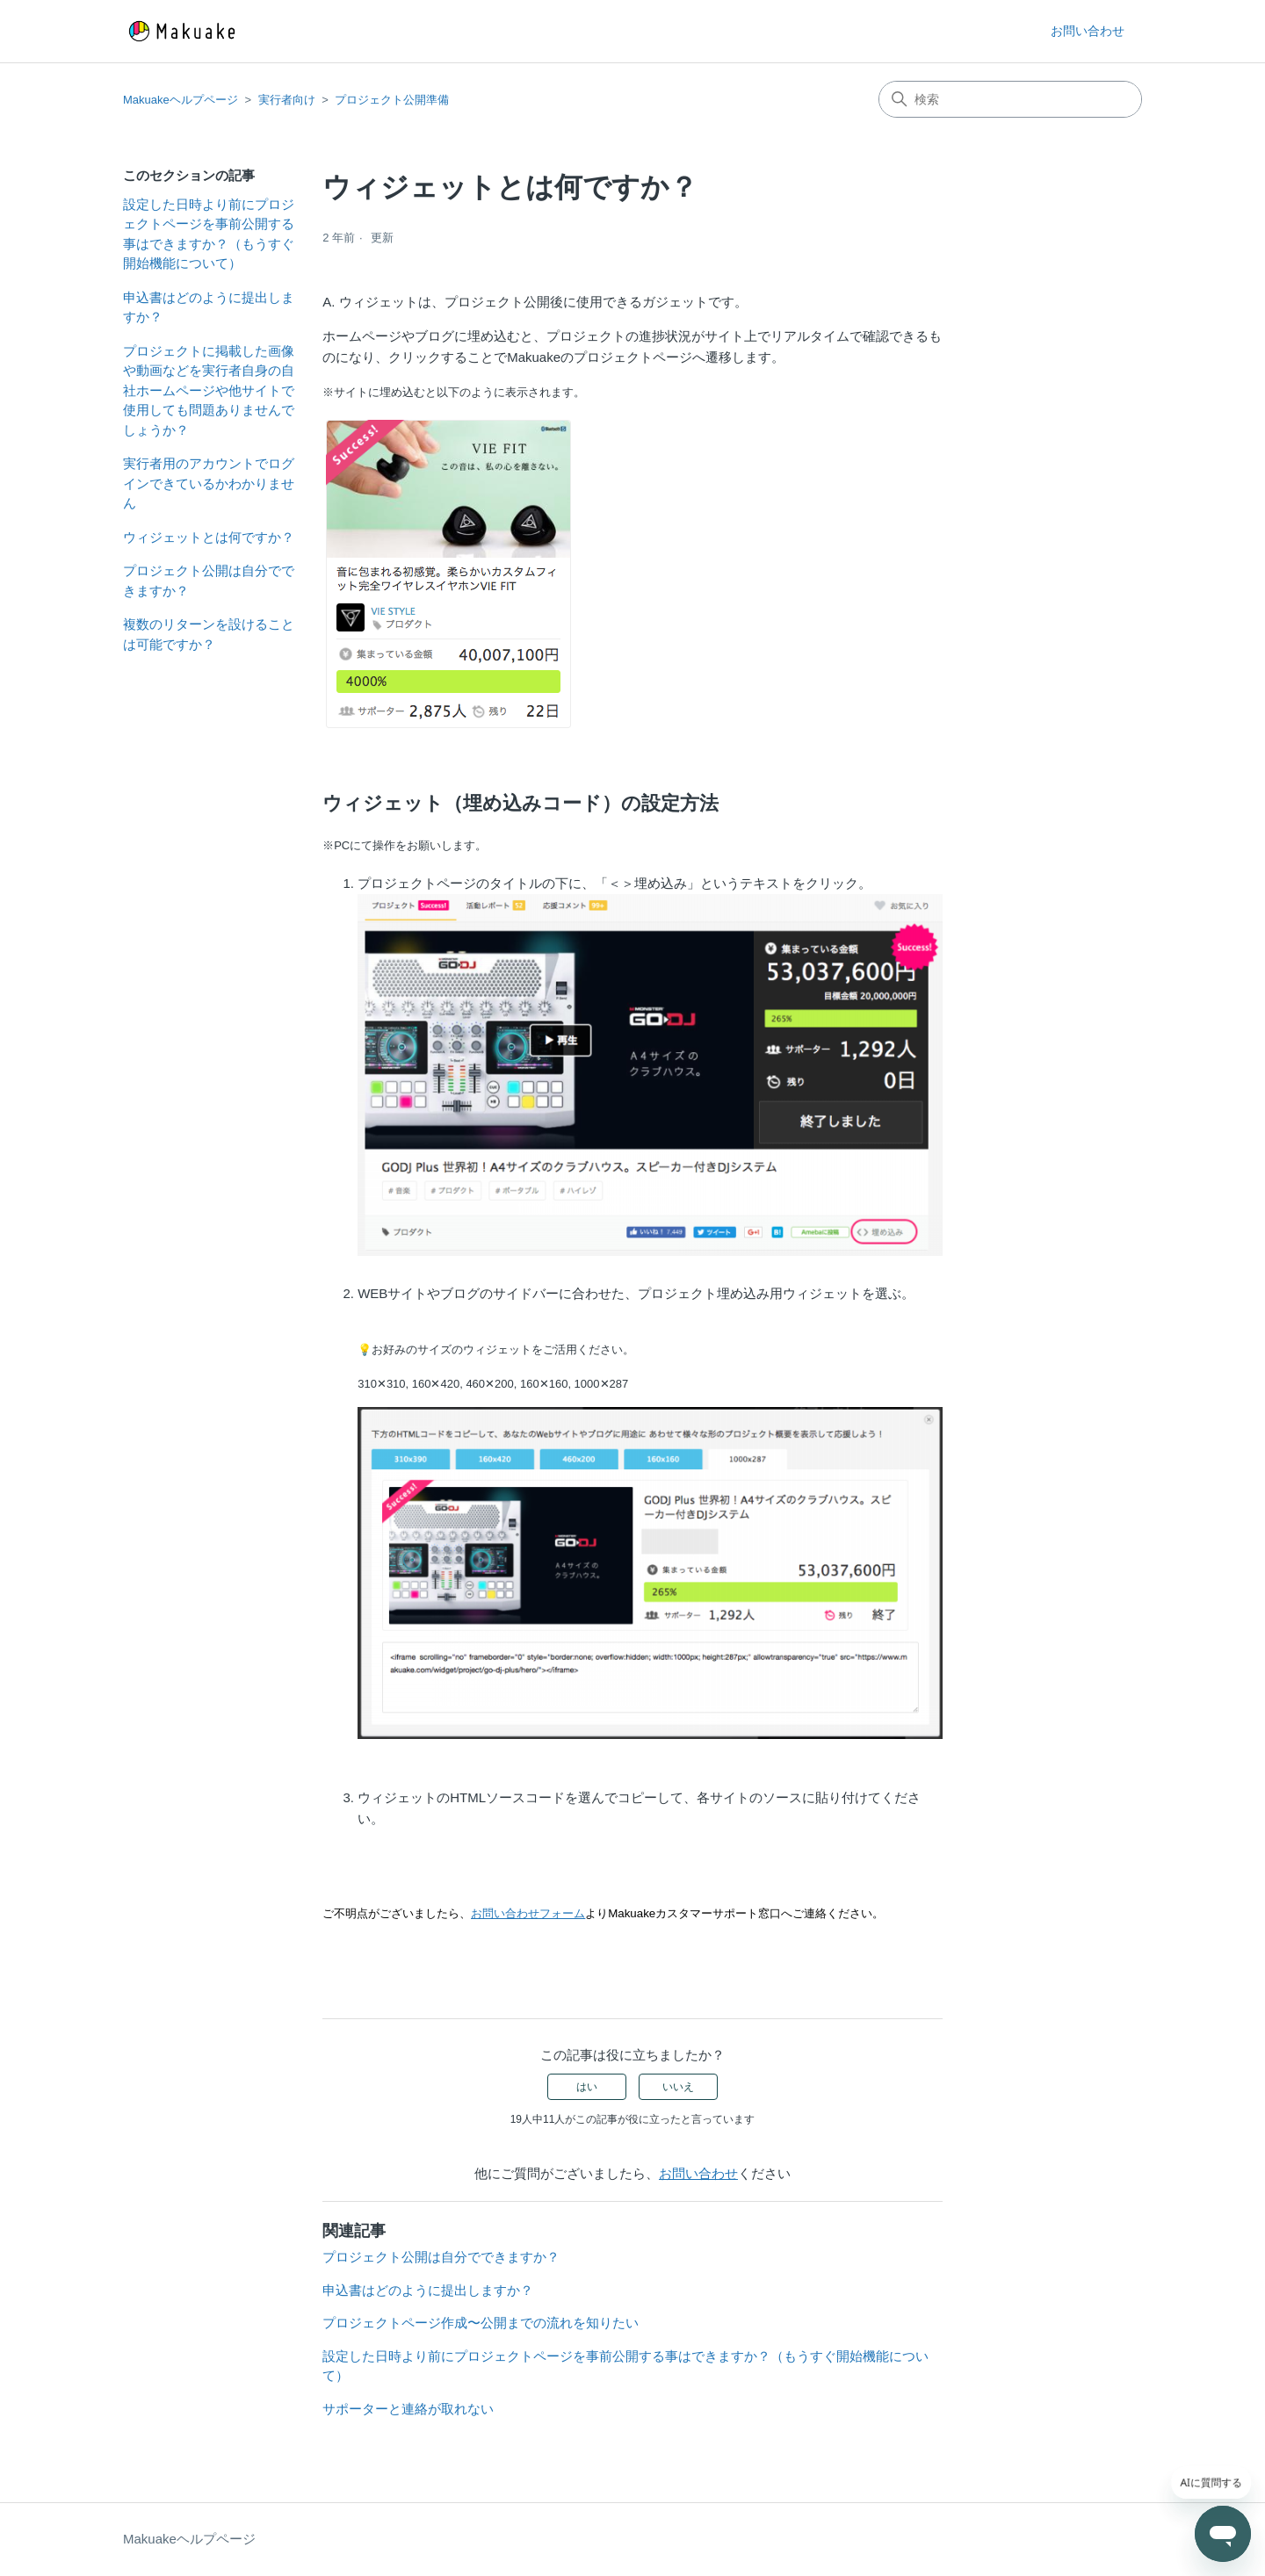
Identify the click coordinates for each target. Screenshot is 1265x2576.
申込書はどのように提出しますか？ (208, 307)
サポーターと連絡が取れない (408, 2408)
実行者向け (286, 99)
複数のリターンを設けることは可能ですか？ (208, 634)
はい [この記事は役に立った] (586, 2087)
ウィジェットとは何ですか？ (208, 537)
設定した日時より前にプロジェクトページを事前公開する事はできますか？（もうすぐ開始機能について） (208, 234)
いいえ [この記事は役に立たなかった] (678, 2087)
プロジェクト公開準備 (392, 99)
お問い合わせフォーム (528, 1913)
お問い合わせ (1087, 31)
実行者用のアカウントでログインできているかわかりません (208, 483)
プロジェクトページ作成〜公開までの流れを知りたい (480, 2322)
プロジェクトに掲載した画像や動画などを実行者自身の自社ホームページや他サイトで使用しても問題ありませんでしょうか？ (208, 390)
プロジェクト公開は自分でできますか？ (208, 580)
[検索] (1010, 99)
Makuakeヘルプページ (180, 99)
